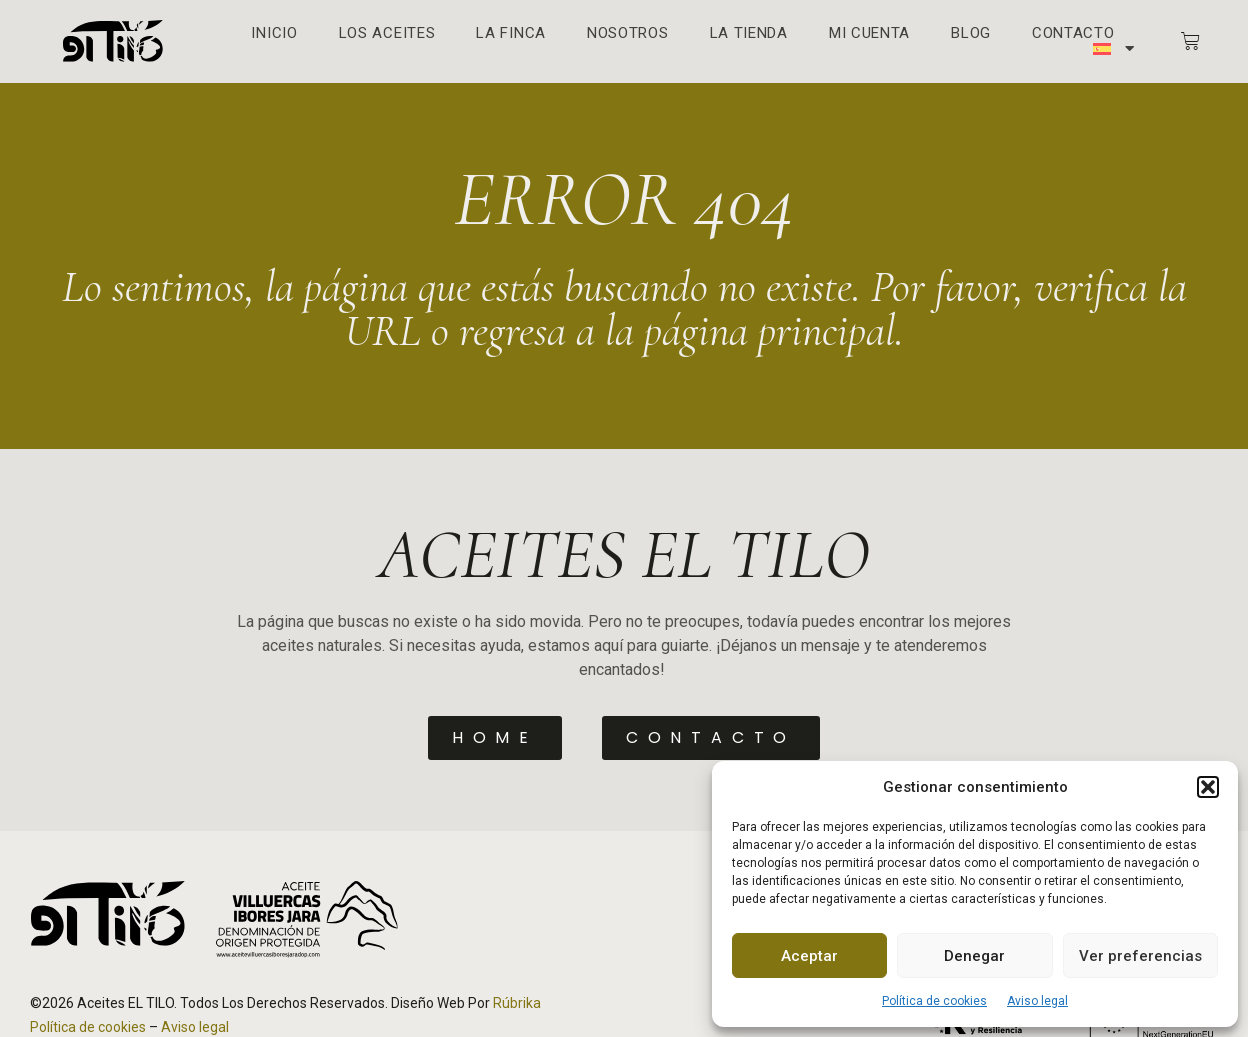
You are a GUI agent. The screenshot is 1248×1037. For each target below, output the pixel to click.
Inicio (274, 33)
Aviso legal (1037, 1001)
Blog (971, 33)
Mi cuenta (869, 33)
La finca (511, 33)
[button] (1208, 787)
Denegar (974, 956)
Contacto (1073, 33)
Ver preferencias (1140, 956)
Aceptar (809, 956)
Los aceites (387, 33)
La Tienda (749, 33)
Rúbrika (517, 1002)
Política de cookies (934, 1001)
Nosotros (628, 33)
